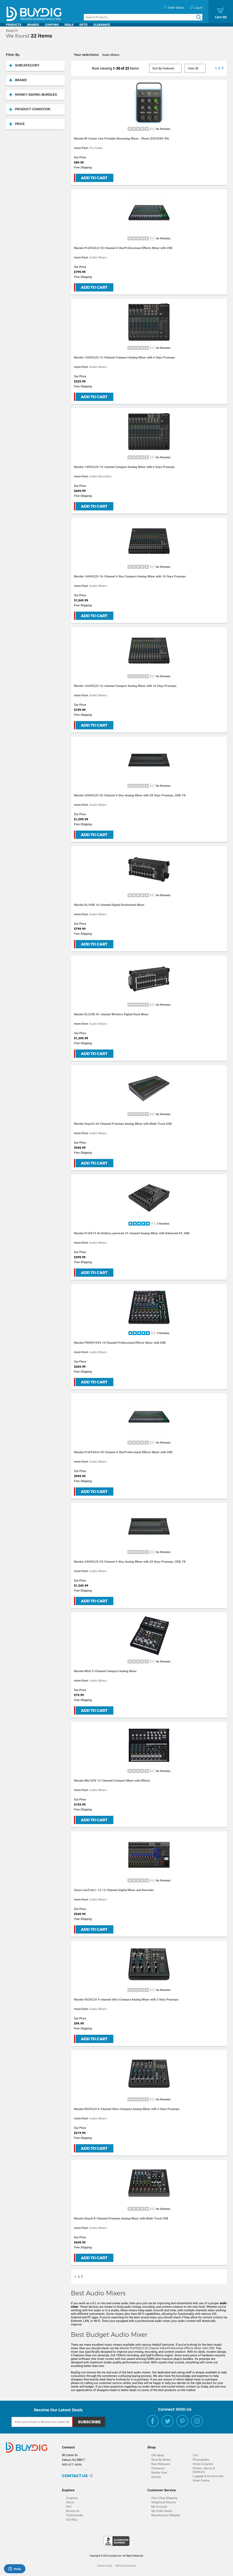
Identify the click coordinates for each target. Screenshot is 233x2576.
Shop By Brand (160, 2459)
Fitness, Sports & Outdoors (204, 2470)
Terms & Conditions (125, 2565)
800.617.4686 (72, 2464)
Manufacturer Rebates (165, 2515)
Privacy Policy (104, 2565)
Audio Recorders (100, 476)
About (70, 2502)
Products (13, 25)
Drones (156, 2477)
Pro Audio (96, 148)
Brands (33, 25)
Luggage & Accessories (208, 2476)
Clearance (101, 25)
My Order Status (161, 2511)
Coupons (52, 25)
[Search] (143, 17)
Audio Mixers (98, 257)
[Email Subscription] (41, 2422)
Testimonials (74, 2515)
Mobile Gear (159, 2472)
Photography (201, 2459)
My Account (159, 2506)
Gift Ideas (157, 2455)
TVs (195, 2455)
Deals (69, 25)
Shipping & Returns (163, 2502)
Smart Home (201, 2480)
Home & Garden (203, 2464)
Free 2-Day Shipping (164, 2498)
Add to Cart (94, 178)
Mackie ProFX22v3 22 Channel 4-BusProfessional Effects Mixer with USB (167, 2348)
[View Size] (195, 68)
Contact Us (75, 2475)
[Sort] (165, 68)
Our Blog (71, 2519)
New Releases (160, 2464)
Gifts (83, 25)
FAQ (68, 2506)
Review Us (73, 2511)
